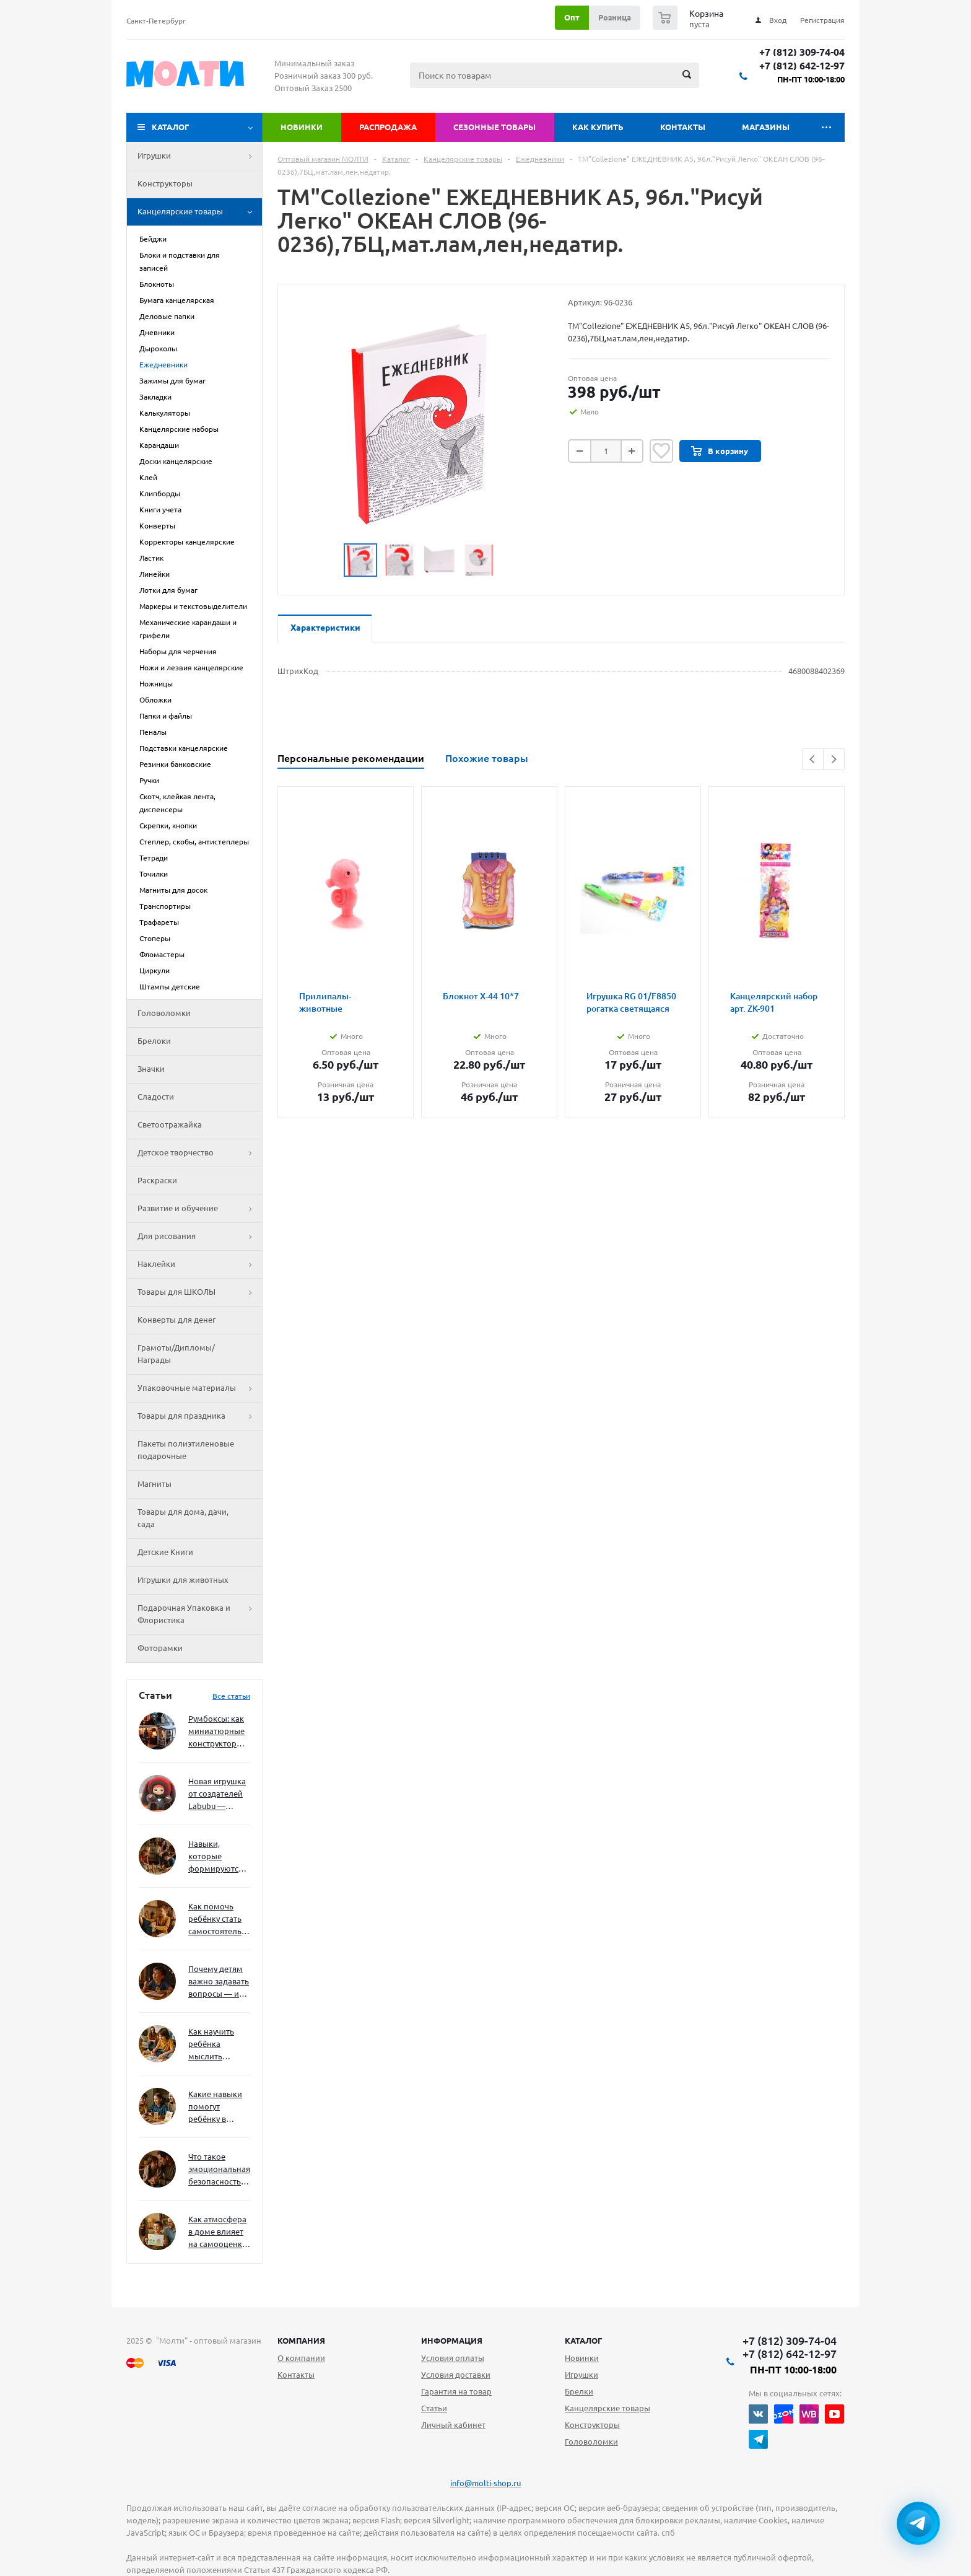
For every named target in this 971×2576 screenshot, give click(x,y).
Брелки (579, 2391)
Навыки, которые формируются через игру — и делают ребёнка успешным (216, 1857)
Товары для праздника (199, 1416)
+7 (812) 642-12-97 (802, 66)
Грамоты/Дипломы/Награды (176, 1353)
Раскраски (157, 1180)
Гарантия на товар (456, 2391)
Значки (151, 1068)
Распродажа (388, 127)
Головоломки (164, 1013)
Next (834, 759)
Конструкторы (165, 183)
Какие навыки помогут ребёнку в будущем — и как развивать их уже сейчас (215, 2107)
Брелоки (154, 1040)
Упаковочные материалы (199, 1388)
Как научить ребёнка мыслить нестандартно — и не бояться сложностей (217, 2044)
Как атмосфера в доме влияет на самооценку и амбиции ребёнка (217, 2232)
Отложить (661, 451)
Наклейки (199, 1264)
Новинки (302, 127)
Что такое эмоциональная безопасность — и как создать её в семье (219, 2170)
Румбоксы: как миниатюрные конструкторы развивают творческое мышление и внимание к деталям (216, 1732)
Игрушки (199, 156)
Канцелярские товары (199, 212)
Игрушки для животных (183, 1579)
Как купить (598, 127)
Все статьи (231, 1696)
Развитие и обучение (199, 1208)
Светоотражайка (169, 1124)
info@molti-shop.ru (485, 2483)
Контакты (682, 127)
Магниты (154, 1483)
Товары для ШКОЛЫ (199, 1292)
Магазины (766, 127)
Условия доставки (455, 2374)
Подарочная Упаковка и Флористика (199, 1614)
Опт (572, 17)
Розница (614, 17)
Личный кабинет (453, 2424)
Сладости (155, 1096)
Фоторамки (160, 1648)
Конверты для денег (176, 1319)
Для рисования (199, 1236)
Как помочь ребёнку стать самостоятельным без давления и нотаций (219, 1919)
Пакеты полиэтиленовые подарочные (185, 1449)
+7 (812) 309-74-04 (802, 52)
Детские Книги (165, 1552)
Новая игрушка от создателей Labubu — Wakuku (217, 1794)
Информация (451, 2340)
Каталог (170, 127)
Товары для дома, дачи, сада (183, 1517)
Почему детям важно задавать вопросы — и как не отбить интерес (218, 1982)
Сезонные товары (494, 127)
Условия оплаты (452, 2358)
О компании (301, 2358)
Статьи (434, 2408)
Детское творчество (199, 1153)
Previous (813, 759)
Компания (301, 2340)
